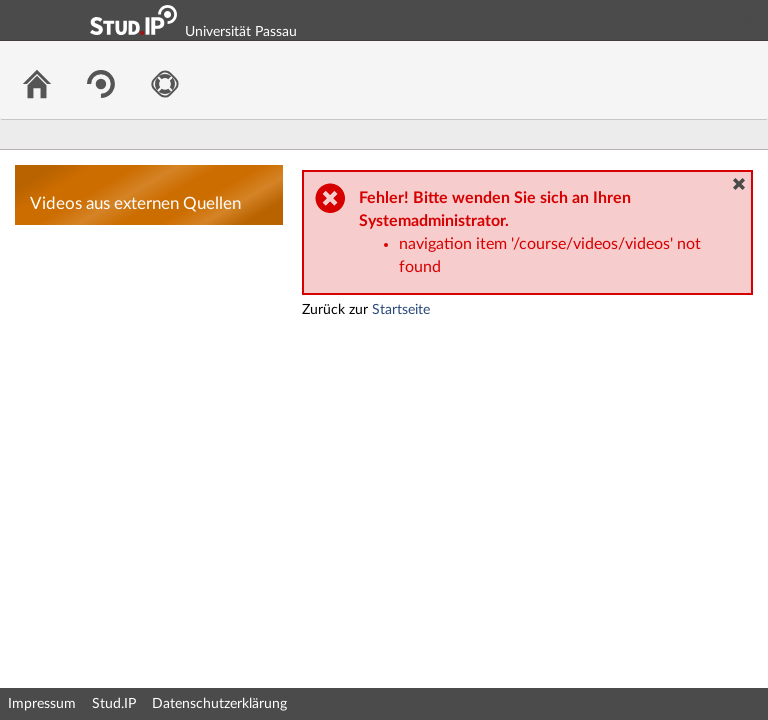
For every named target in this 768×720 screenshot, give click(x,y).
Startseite (401, 310)
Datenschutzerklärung (219, 704)
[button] (739, 184)
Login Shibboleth (641, 20)
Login (744, 20)
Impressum (42, 704)
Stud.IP (114, 704)
